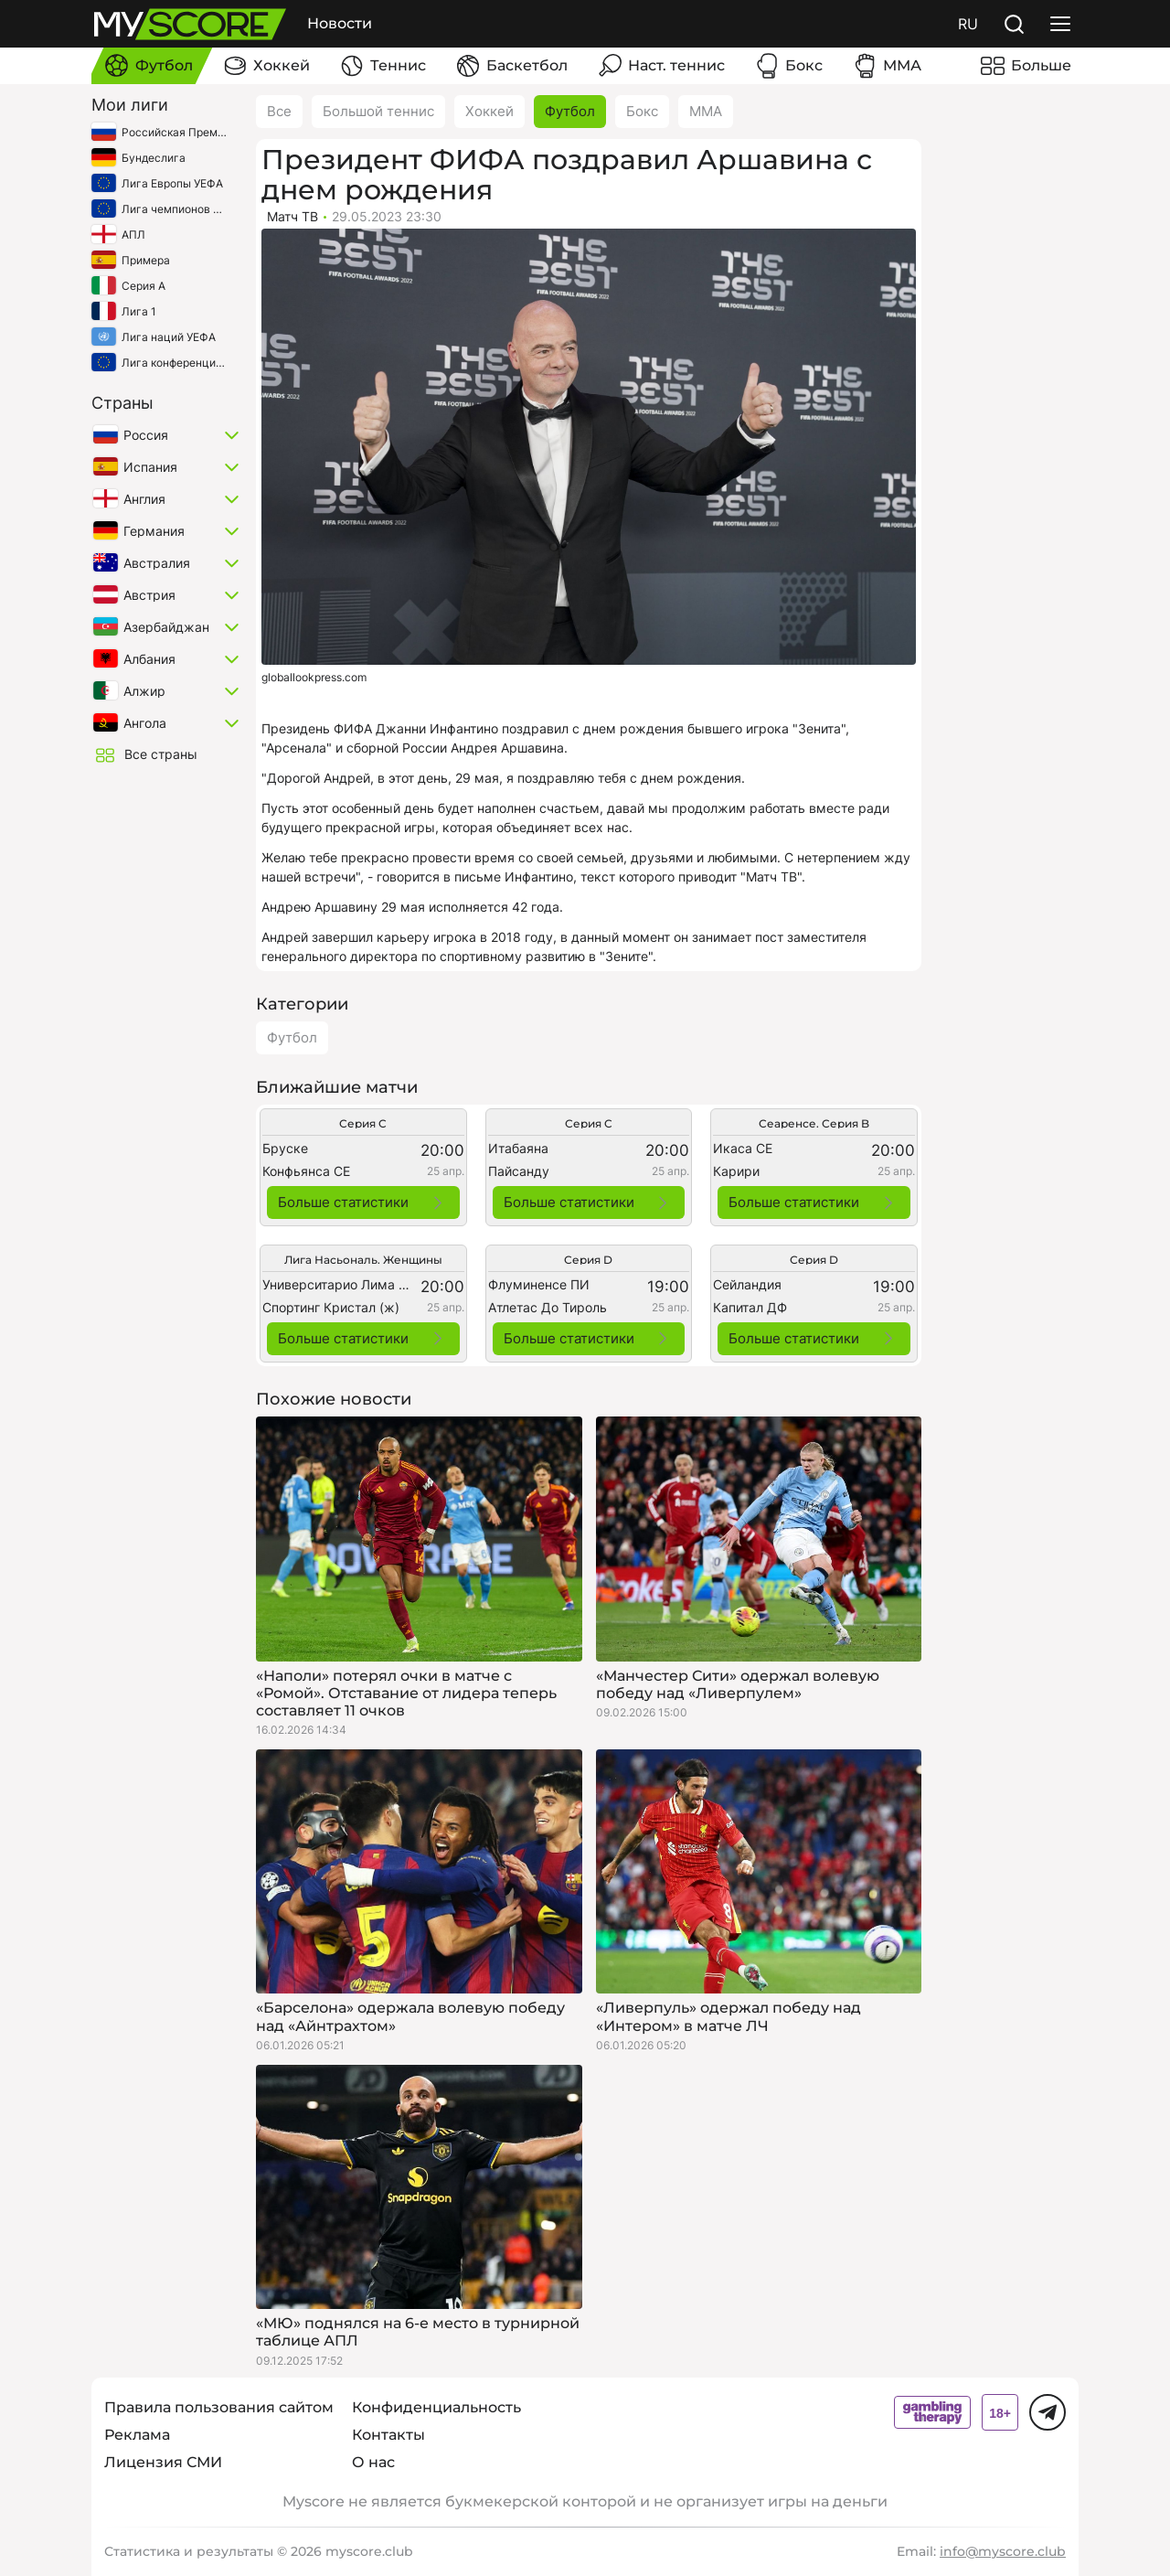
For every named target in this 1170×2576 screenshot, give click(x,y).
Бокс (642, 111)
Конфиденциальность (436, 2407)
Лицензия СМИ (163, 2462)
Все (279, 111)
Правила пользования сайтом (219, 2407)
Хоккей (489, 111)
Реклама (137, 2434)
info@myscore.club (1003, 2551)
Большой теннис (378, 111)
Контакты (388, 2434)
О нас (373, 2462)
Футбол (570, 111)
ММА (705, 111)
